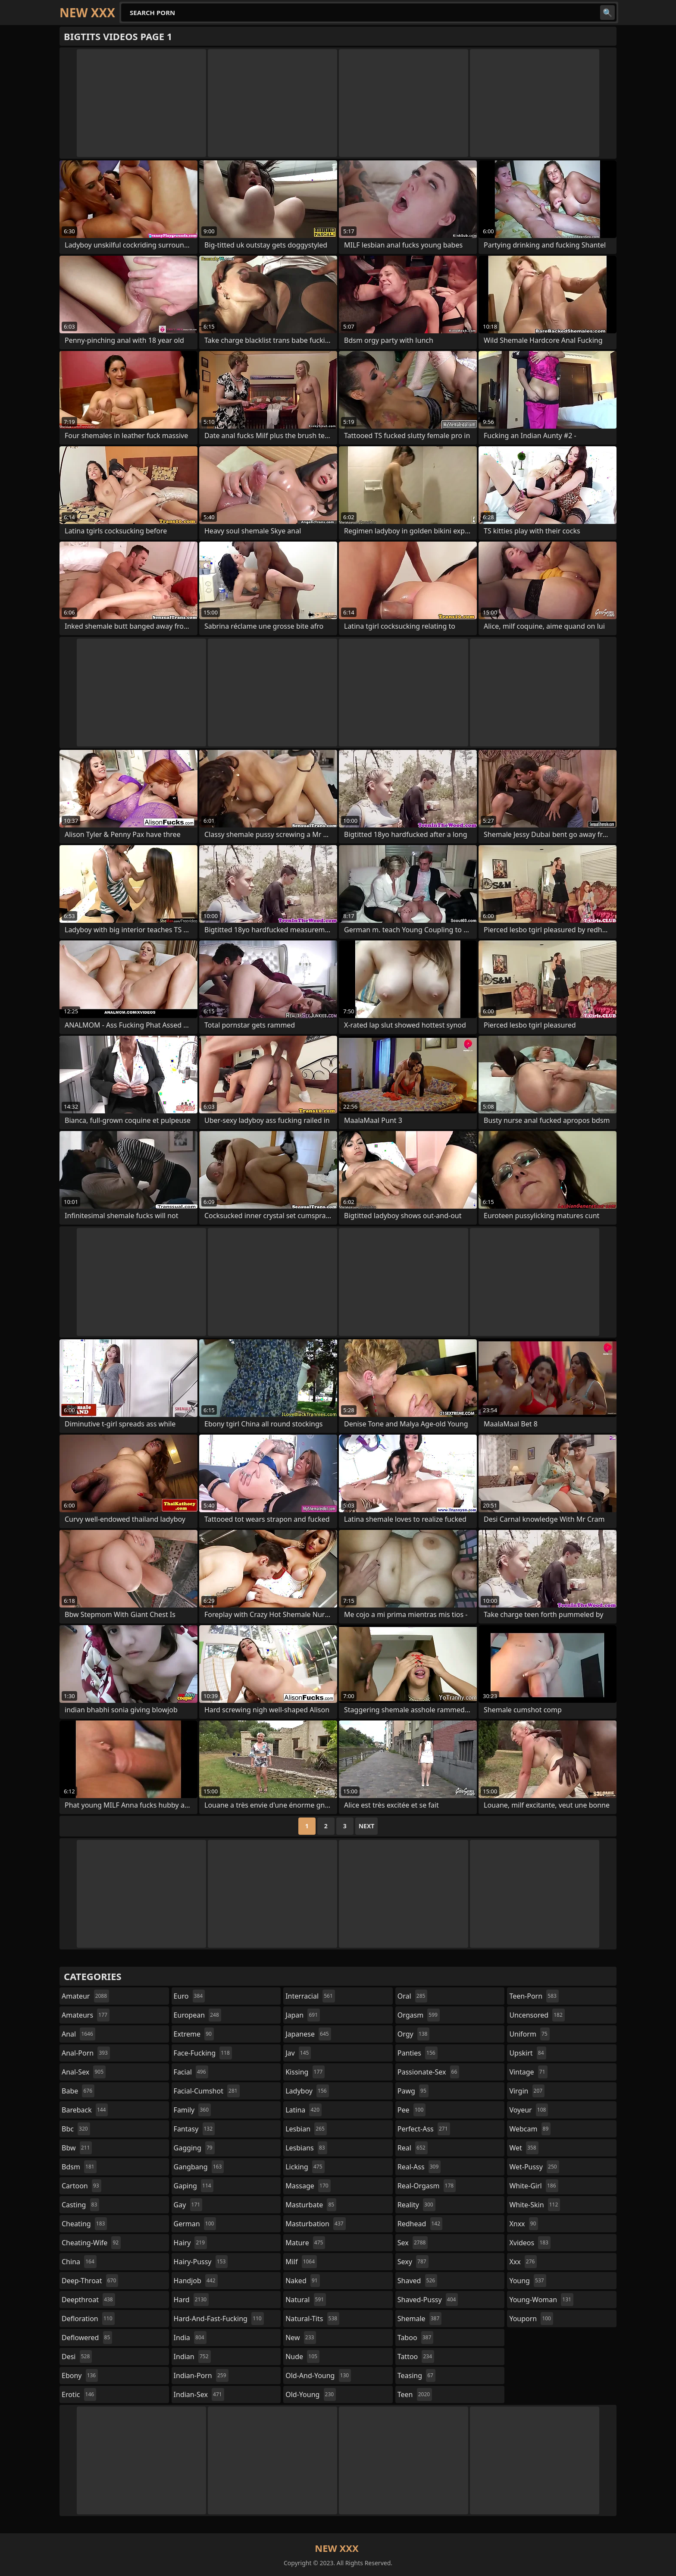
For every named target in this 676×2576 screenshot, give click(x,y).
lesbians (306, 2147)
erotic (79, 2394)
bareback (85, 2109)
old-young (310, 2394)
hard (191, 2299)
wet (523, 2147)
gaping (193, 2185)
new (300, 2337)
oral (412, 1996)
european (197, 2015)
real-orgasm (426, 2185)
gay (188, 2204)
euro (189, 1996)
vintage (528, 2071)
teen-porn (533, 1996)
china (79, 2261)
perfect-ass (423, 2128)
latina (303, 2109)
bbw (77, 2147)
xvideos (530, 2242)
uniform (529, 2034)
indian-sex (199, 2394)
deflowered (87, 2337)
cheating (84, 2223)
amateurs (86, 2015)
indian (192, 2356)
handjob (196, 2280)
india (190, 2337)
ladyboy (307, 2090)
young (527, 2280)
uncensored (536, 2015)
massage (307, 2185)
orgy (413, 2034)
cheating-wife (91, 2242)
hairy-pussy (201, 2261)
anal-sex (84, 2071)
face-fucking (203, 2052)
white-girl (533, 2185)
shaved (417, 2280)
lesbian (306, 2128)
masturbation (315, 2223)
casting (80, 2204)
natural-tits (312, 2318)
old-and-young (318, 2375)
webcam (530, 2128)
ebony (80, 2375)
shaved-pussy (427, 2299)
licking (304, 2166)
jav (298, 2052)
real (412, 2147)
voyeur (528, 2109)
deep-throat (90, 2280)
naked (302, 2280)
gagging (194, 2147)
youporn (531, 2318)
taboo (415, 2337)
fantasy (194, 2128)
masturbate (310, 2204)
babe (78, 2090)
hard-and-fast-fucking (219, 2318)
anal (78, 2034)
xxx (523, 2261)
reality (416, 2204)
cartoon (81, 2185)
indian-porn (201, 2375)
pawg (413, 2090)
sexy (413, 2261)
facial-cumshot (207, 2090)
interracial (310, 1996)
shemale (419, 2318)
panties (417, 2052)
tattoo (415, 2356)
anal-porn (86, 2052)
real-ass (419, 2166)
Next (367, 1826)
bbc (76, 2128)
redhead (419, 2223)
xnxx (523, 2223)
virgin (527, 2090)
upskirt (527, 2052)
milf (301, 2261)
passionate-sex (428, 2071)
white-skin (534, 2204)
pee (411, 2109)
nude (302, 2356)
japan (302, 2015)
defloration (88, 2318)
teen (414, 2394)
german (195, 2223)
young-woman (541, 2299)
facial (191, 2071)
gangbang (199, 2166)
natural (305, 2299)
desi (77, 2356)
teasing (416, 2375)
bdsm (79, 2166)
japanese (308, 2034)
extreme (194, 2034)
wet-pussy (534, 2166)
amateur (85, 1996)
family (192, 2109)
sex (412, 2242)
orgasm (418, 2015)
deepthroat (88, 2299)
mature (305, 2242)
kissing (305, 2071)
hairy (190, 2242)
